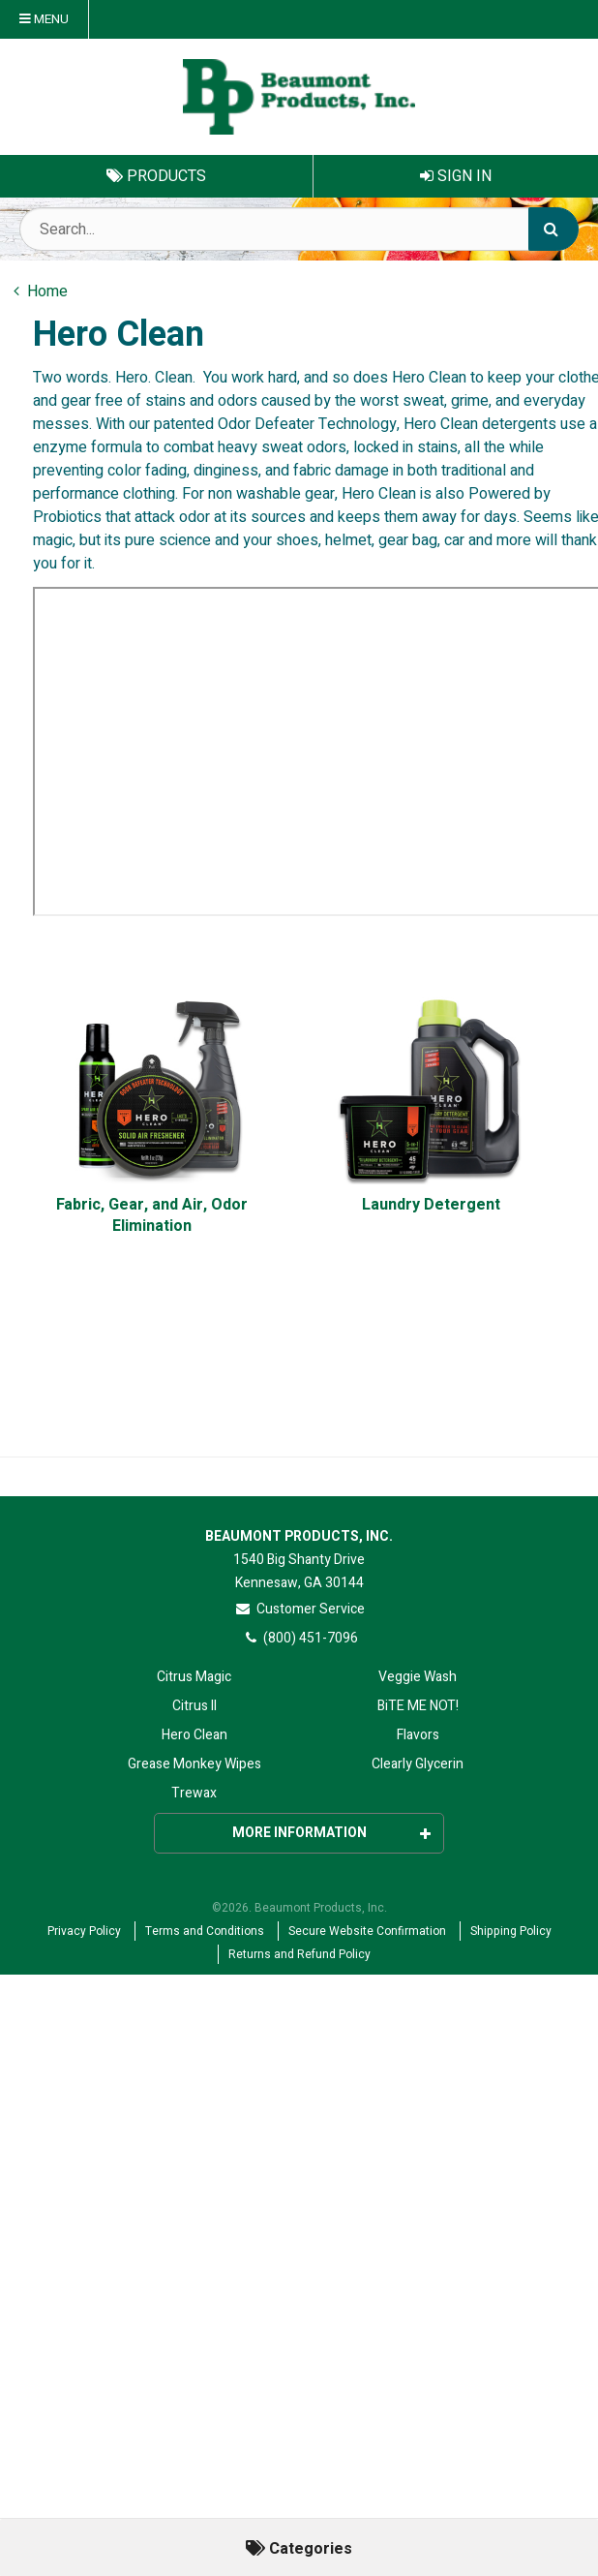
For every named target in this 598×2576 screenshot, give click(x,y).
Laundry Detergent (431, 1205)
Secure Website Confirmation (367, 1931)
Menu (44, 19)
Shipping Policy (511, 1931)
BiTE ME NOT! (418, 1706)
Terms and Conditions (204, 1931)
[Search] (553, 229)
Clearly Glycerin (417, 1764)
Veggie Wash (417, 1677)
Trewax (194, 1793)
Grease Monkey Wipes (194, 1764)
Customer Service (299, 1609)
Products (156, 176)
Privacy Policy (84, 1931)
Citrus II (194, 1706)
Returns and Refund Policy (299, 1954)
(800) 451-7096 (299, 1638)
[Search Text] (299, 229)
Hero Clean (194, 1735)
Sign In (456, 176)
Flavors (418, 1735)
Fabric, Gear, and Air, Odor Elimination (152, 1216)
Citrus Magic (194, 1677)
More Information (332, 1833)
